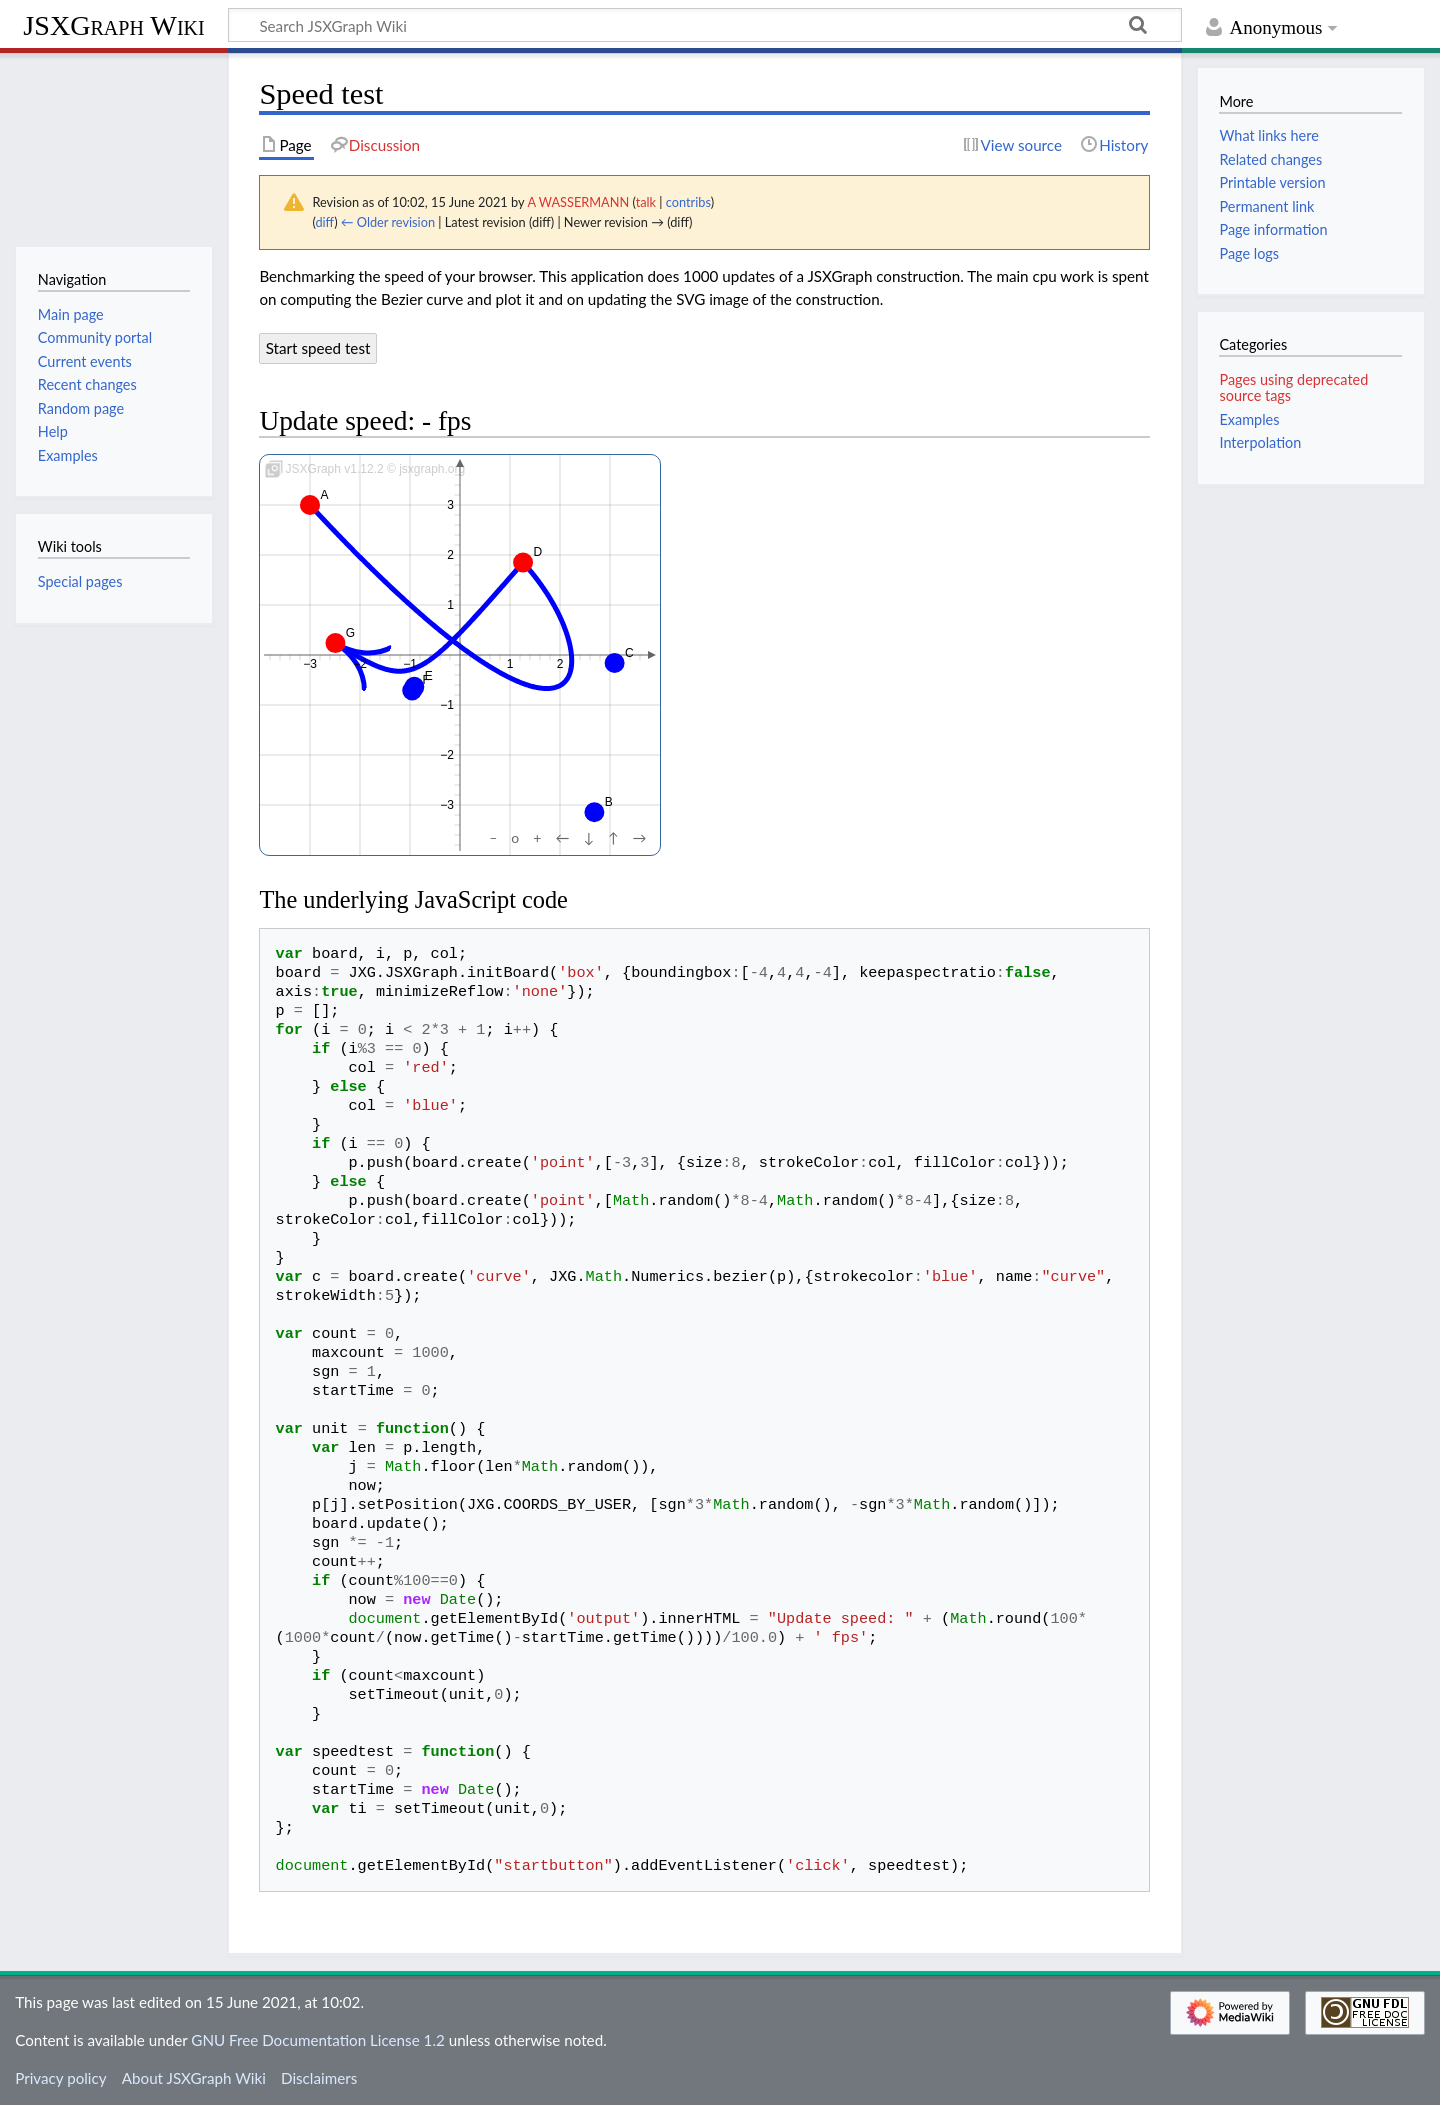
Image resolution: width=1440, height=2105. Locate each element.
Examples (1249, 419)
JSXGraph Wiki (113, 25)
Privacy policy (60, 2078)
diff (324, 222)
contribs (688, 202)
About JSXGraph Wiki (194, 2078)
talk (646, 202)
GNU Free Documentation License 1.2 (317, 2040)
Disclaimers (319, 2078)
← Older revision (388, 222)
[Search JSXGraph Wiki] (705, 25)
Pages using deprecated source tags (1293, 387)
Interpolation (1260, 442)
